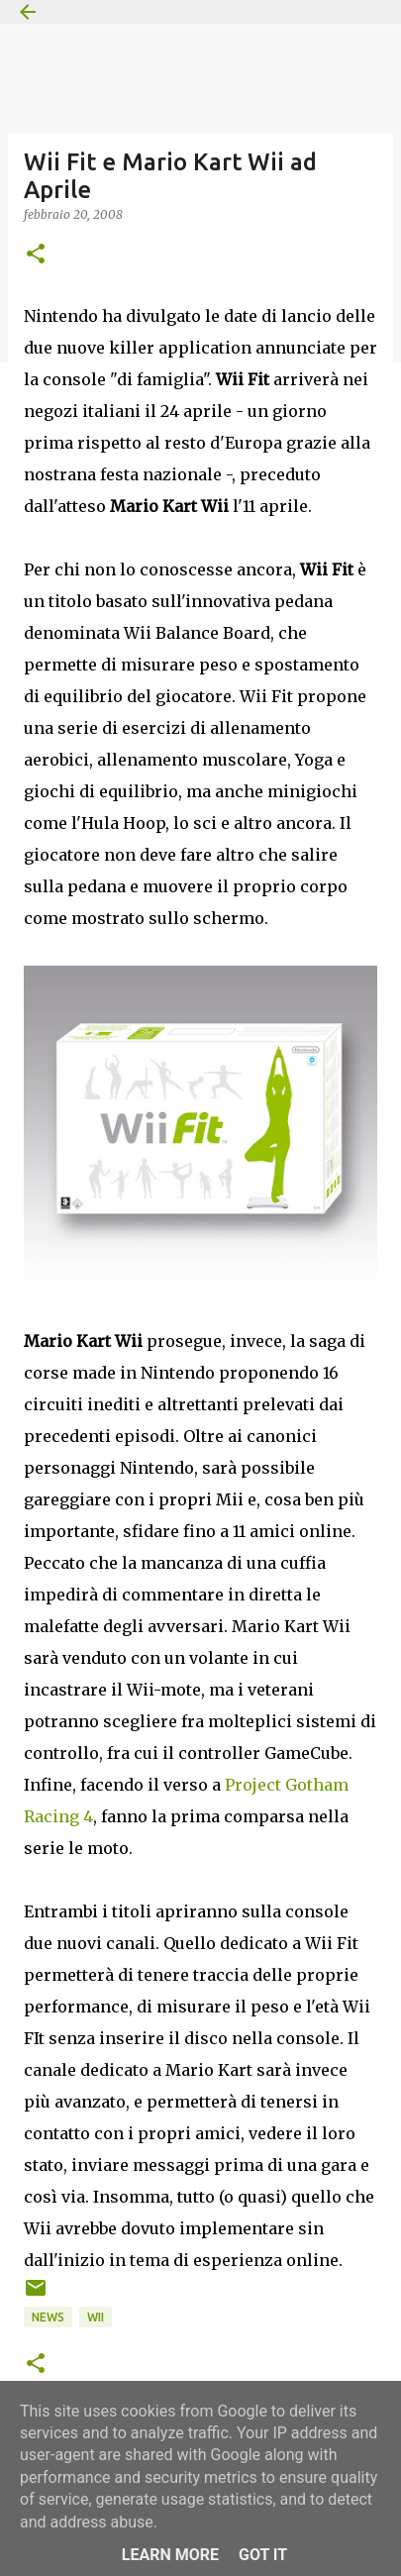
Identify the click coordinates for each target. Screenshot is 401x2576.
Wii (95, 2317)
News (48, 2317)
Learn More (170, 2554)
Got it (263, 2554)
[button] (36, 255)
